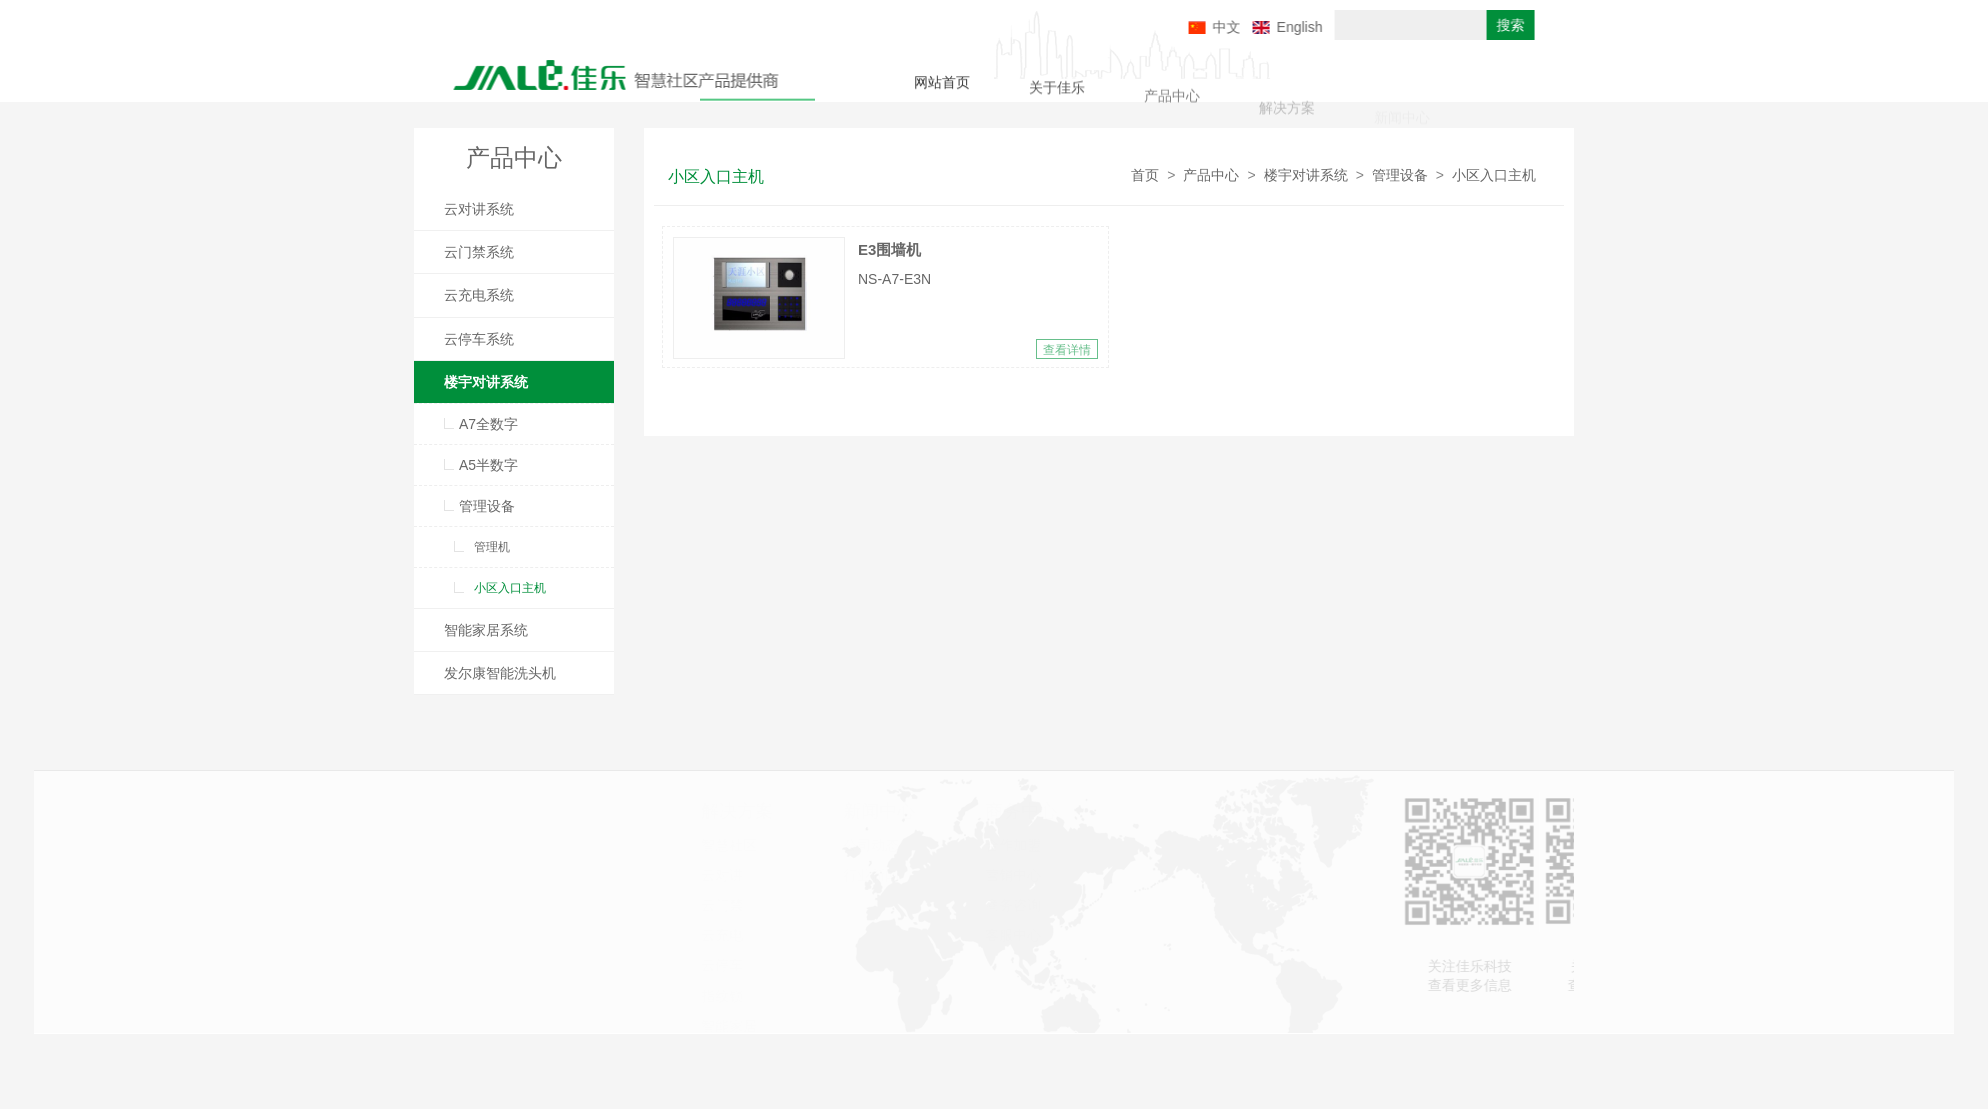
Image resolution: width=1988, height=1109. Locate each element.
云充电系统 (479, 295)
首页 (1145, 175)
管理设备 (487, 506)
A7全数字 (488, 424)
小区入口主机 (510, 588)
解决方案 (1287, 116)
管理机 (492, 547)
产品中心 (1172, 104)
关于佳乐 (1057, 93)
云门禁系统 (479, 252)
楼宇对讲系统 (486, 382)
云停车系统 (479, 339)
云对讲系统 (479, 209)
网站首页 (942, 86)
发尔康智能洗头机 (500, 673)
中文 (1289, 27)
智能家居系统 (486, 630)
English (1362, 27)
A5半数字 (488, 465)
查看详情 (1067, 350)
